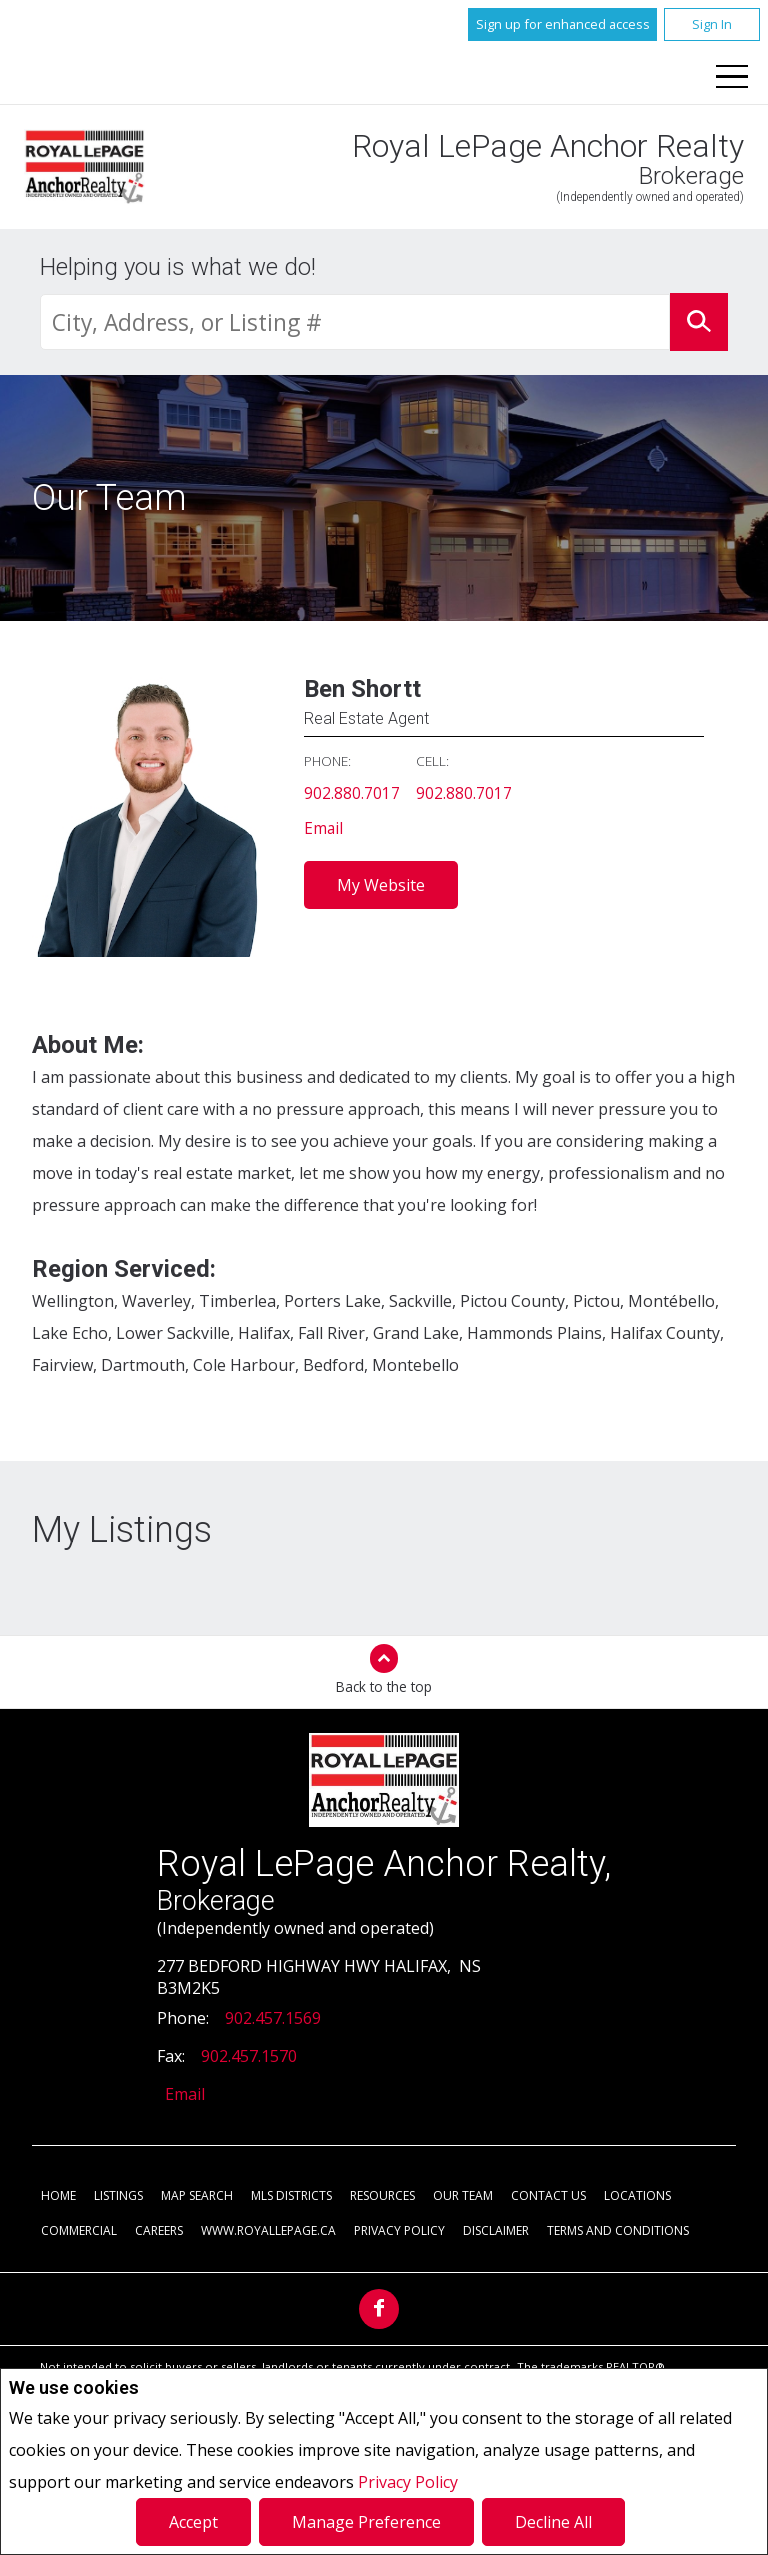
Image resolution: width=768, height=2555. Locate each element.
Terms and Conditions (618, 2231)
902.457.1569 (273, 2019)
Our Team (463, 2196)
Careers (159, 2231)
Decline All (553, 2522)
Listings (118, 2196)
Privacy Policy (408, 2482)
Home (58, 2196)
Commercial (79, 2231)
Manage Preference (366, 2522)
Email (324, 830)
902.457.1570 (249, 2057)
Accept (193, 2522)
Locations (637, 2196)
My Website (381, 886)
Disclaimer (496, 2231)
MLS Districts (291, 2196)
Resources (382, 2196)
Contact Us (548, 2196)
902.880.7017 (352, 794)
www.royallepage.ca (268, 2231)
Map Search (197, 2196)
